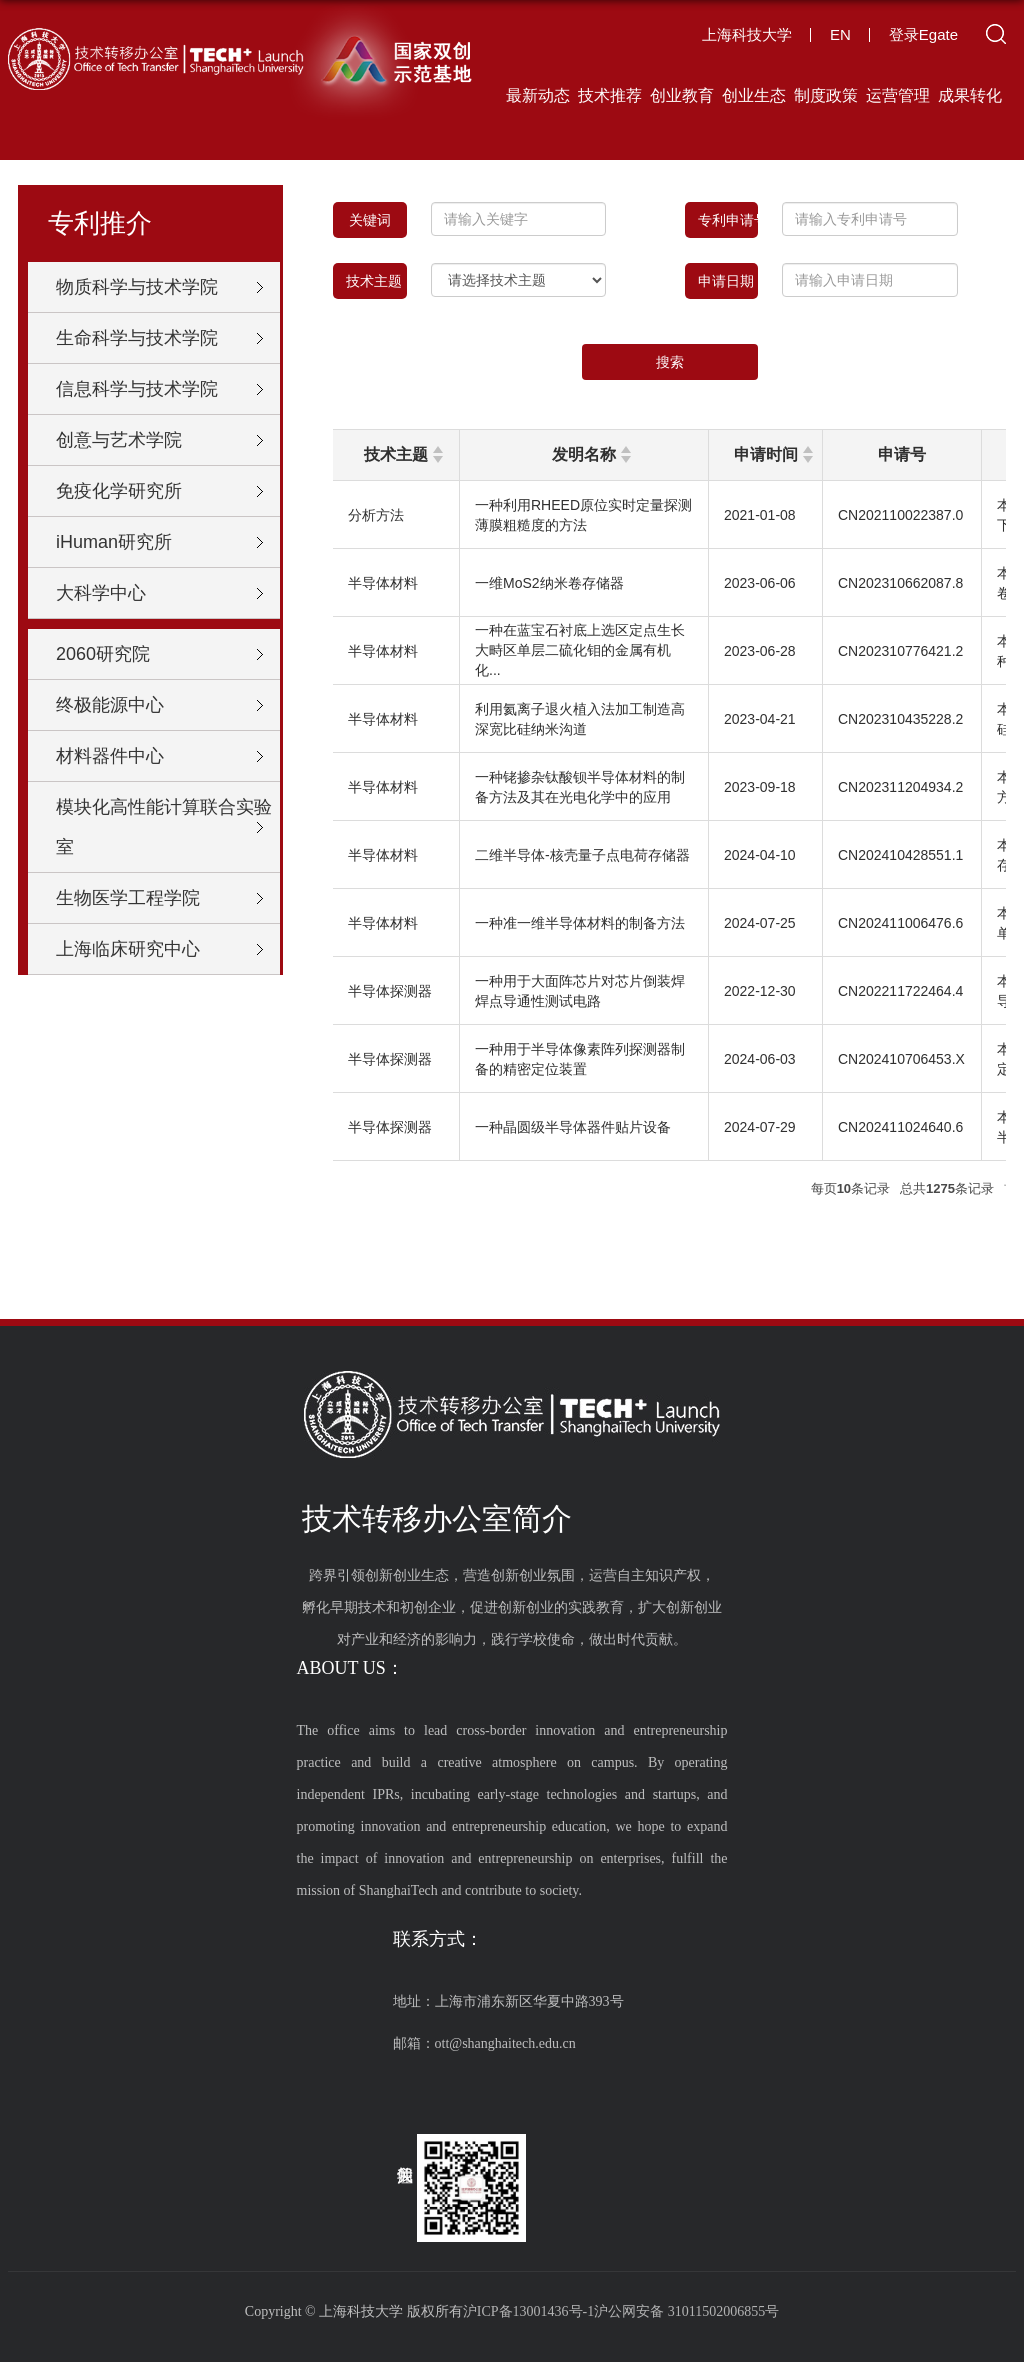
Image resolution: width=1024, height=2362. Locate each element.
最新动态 (538, 95)
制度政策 (826, 95)
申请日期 (728, 281)
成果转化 (970, 95)
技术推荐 (610, 95)
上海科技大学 (747, 34)
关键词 (377, 220)
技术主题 (374, 281)
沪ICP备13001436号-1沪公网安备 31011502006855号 (621, 2311)
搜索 (670, 362)
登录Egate (923, 34)
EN (840, 34)
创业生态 (754, 95)
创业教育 (682, 95)
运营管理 (898, 95)
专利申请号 (728, 220)
